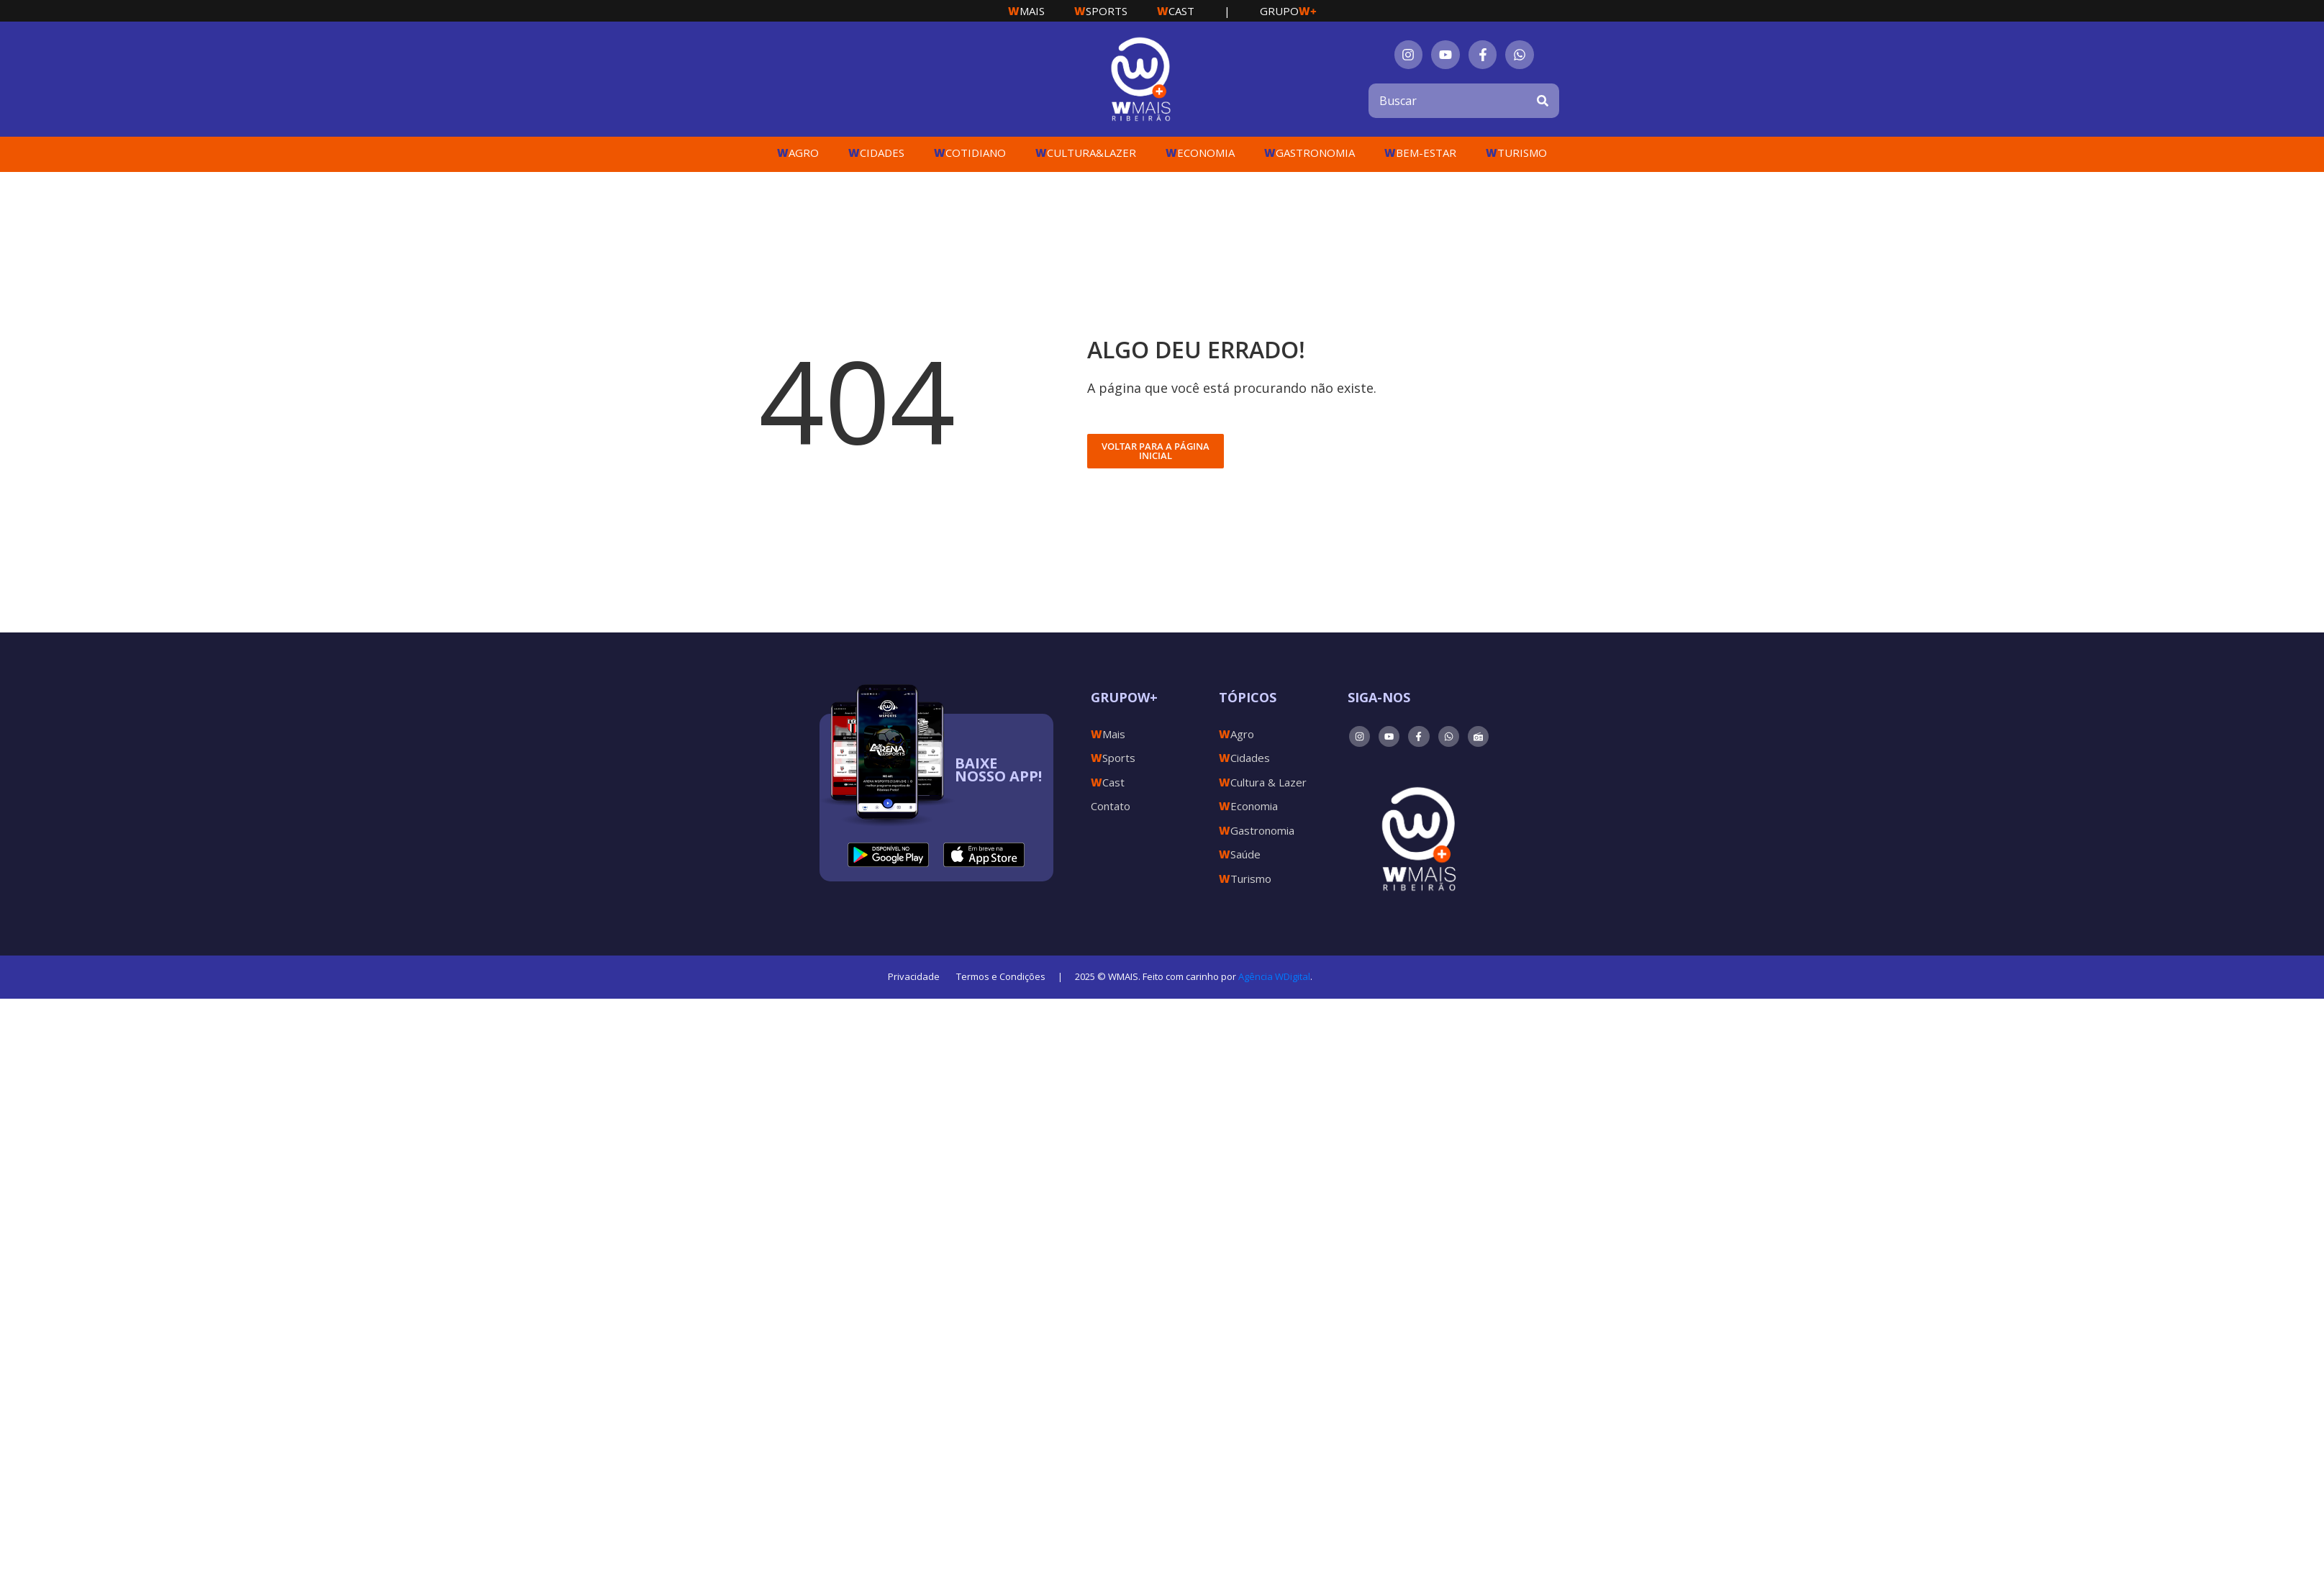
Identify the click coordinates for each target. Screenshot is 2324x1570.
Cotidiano (970, 152)
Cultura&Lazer (1085, 152)
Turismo (1516, 152)
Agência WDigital (1274, 976)
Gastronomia (1309, 152)
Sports (1100, 11)
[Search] (1542, 100)
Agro (798, 152)
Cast (1175, 11)
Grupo (1288, 11)
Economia (1200, 152)
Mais (1026, 11)
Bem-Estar (1420, 152)
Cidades (876, 152)
